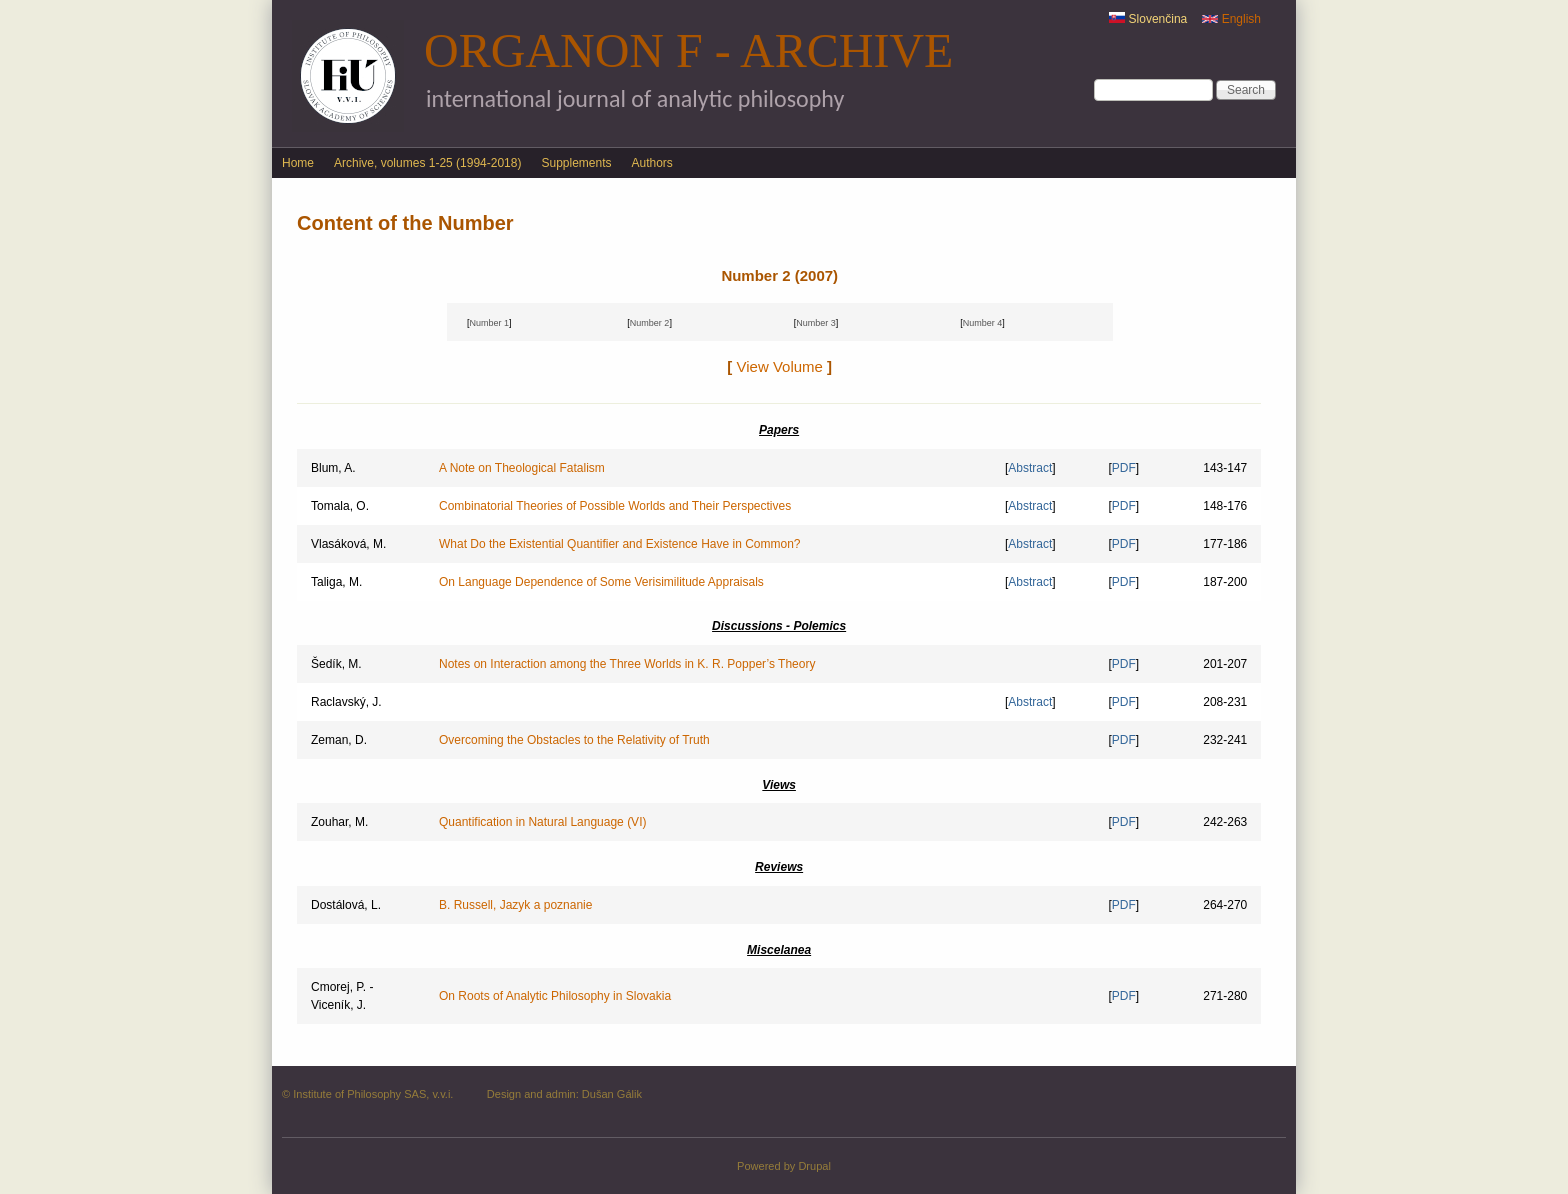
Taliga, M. (336, 582)
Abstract (1030, 468)
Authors (652, 163)
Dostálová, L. (346, 905)
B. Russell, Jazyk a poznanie (515, 905)
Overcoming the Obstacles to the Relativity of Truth (574, 740)
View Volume (780, 366)
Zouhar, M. (339, 822)
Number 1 (489, 323)
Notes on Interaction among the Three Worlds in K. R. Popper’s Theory (627, 664)
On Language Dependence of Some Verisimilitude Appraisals (601, 582)
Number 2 (650, 323)
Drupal (814, 1166)
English (1231, 19)
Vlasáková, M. (348, 544)
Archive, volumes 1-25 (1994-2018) (427, 163)
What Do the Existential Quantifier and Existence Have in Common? (620, 544)
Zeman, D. (339, 740)
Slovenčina (1148, 19)
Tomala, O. (340, 506)
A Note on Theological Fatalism (522, 468)
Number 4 (983, 323)
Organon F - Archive (688, 50)
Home (298, 163)
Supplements (576, 163)
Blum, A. (333, 468)
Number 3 (816, 323)
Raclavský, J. (346, 702)
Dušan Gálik (612, 1094)
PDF (1124, 468)
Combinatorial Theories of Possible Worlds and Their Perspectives (615, 506)
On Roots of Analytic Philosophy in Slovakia (555, 996)
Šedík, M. (336, 664)
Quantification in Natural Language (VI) (542, 822)
